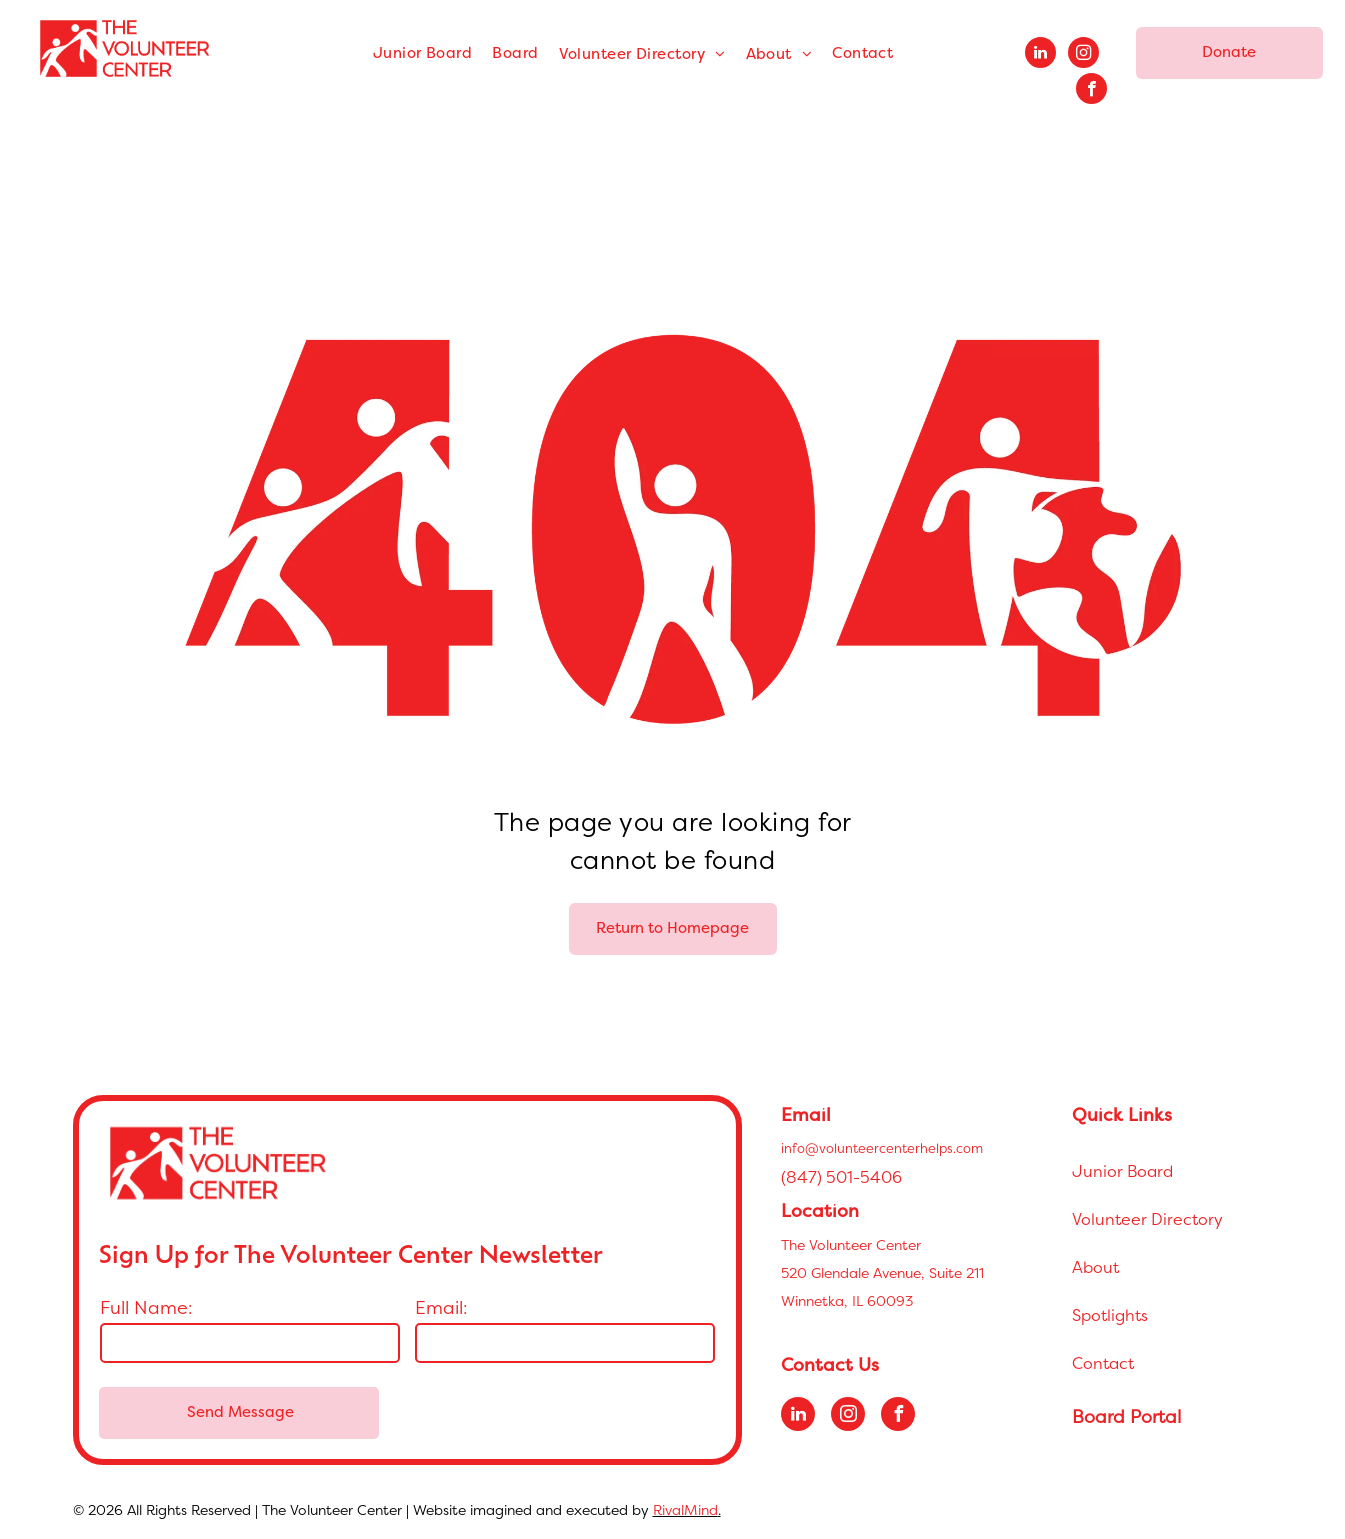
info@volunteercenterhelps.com (882, 1148)
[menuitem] (422, 54)
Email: (441, 1307)
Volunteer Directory (1147, 1219)
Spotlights (1110, 1315)
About (1095, 1267)
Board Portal (1126, 1416)
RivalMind (685, 1509)
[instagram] (1083, 55)
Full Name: (146, 1307)
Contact (1103, 1363)
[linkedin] (1040, 55)
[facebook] (1091, 91)
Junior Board (1122, 1171)
